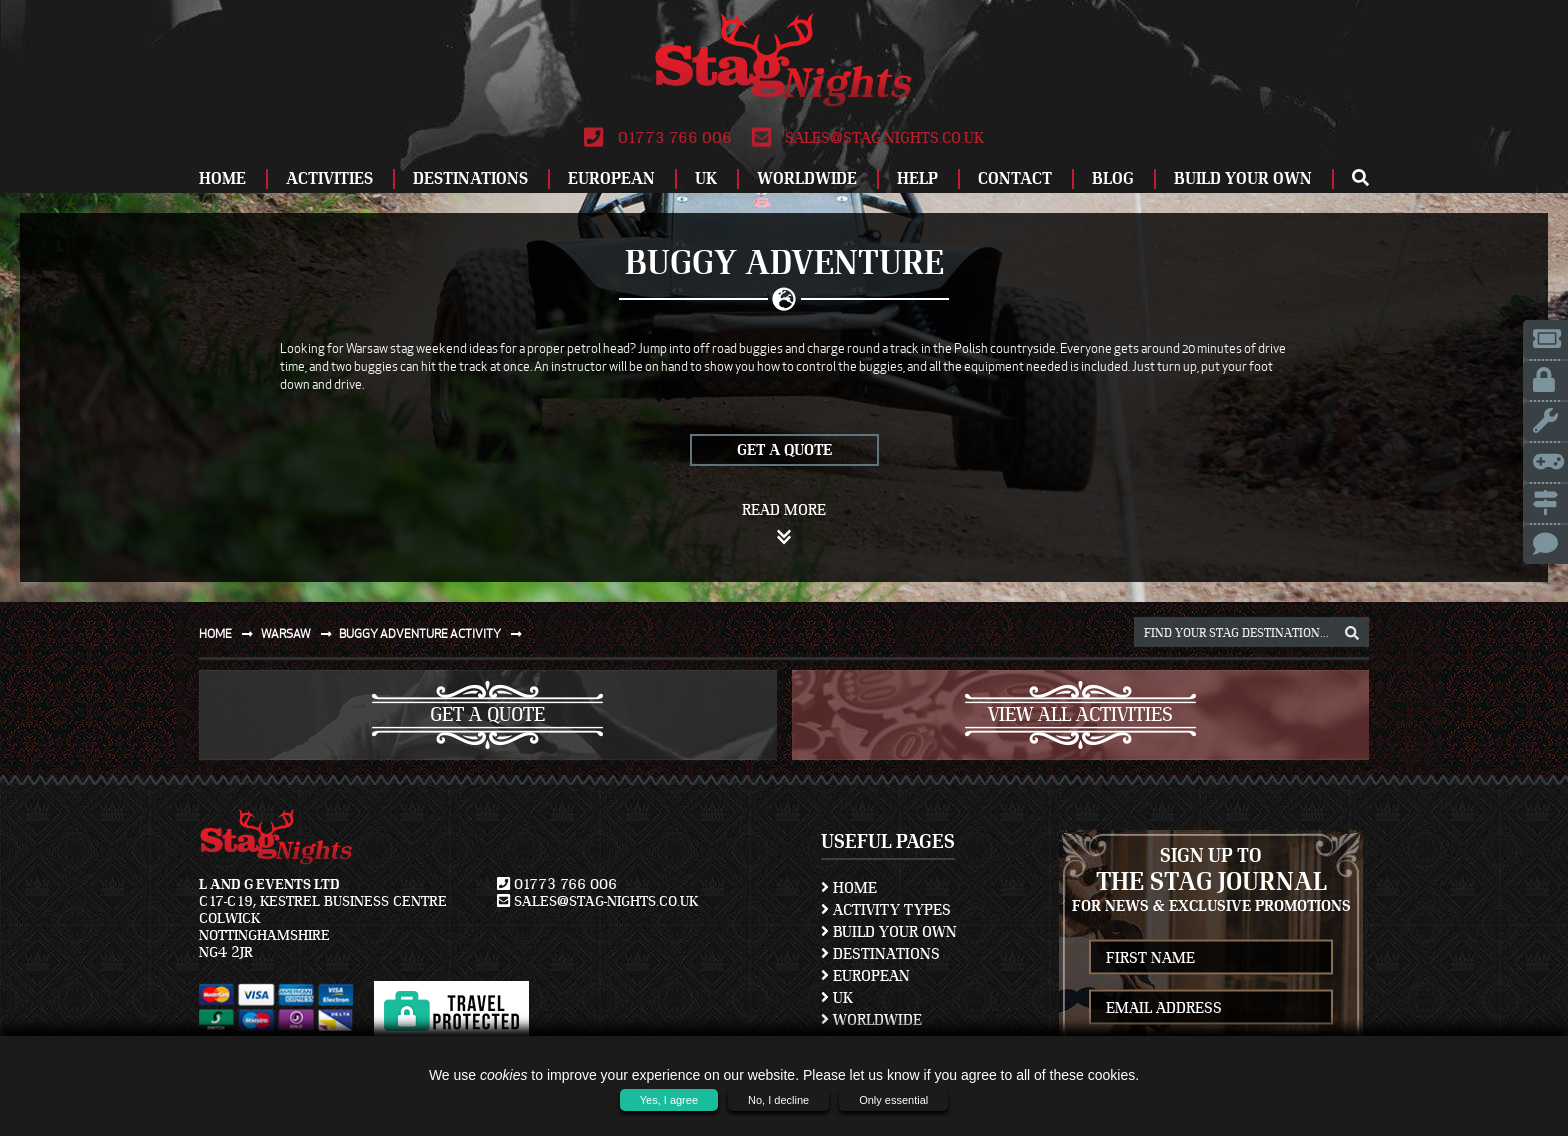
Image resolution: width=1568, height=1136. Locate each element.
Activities (329, 178)
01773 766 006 (657, 138)
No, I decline (778, 1100)
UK (706, 178)
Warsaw (300, 633)
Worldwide (807, 178)
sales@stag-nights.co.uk (868, 138)
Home (222, 178)
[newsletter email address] (1211, 1007)
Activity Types (886, 910)
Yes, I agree (669, 1100)
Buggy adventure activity (434, 633)
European (611, 178)
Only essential (893, 1100)
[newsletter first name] (1211, 957)
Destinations (470, 178)
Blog (1113, 178)
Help (917, 178)
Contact (1015, 178)
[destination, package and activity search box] (1251, 632)
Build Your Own (1243, 178)
